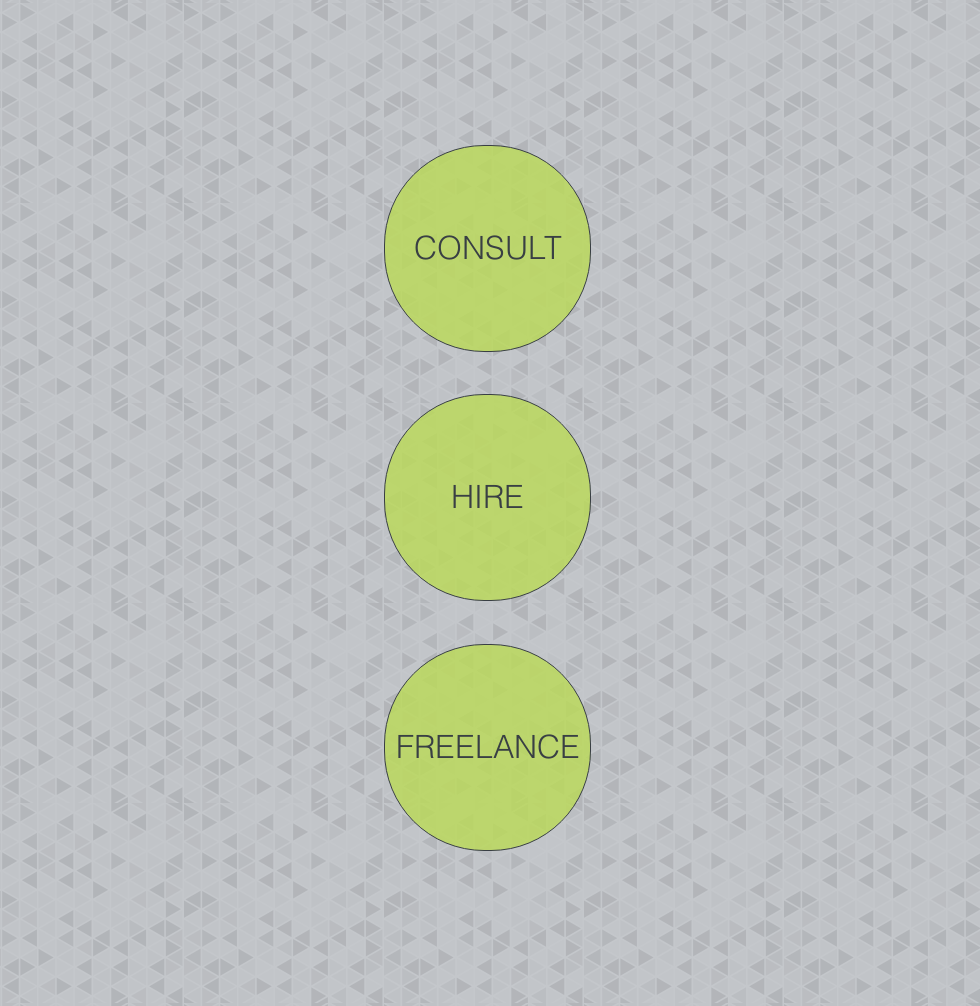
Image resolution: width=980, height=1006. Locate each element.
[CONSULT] (487, 248)
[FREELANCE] (487, 747)
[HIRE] (487, 497)
